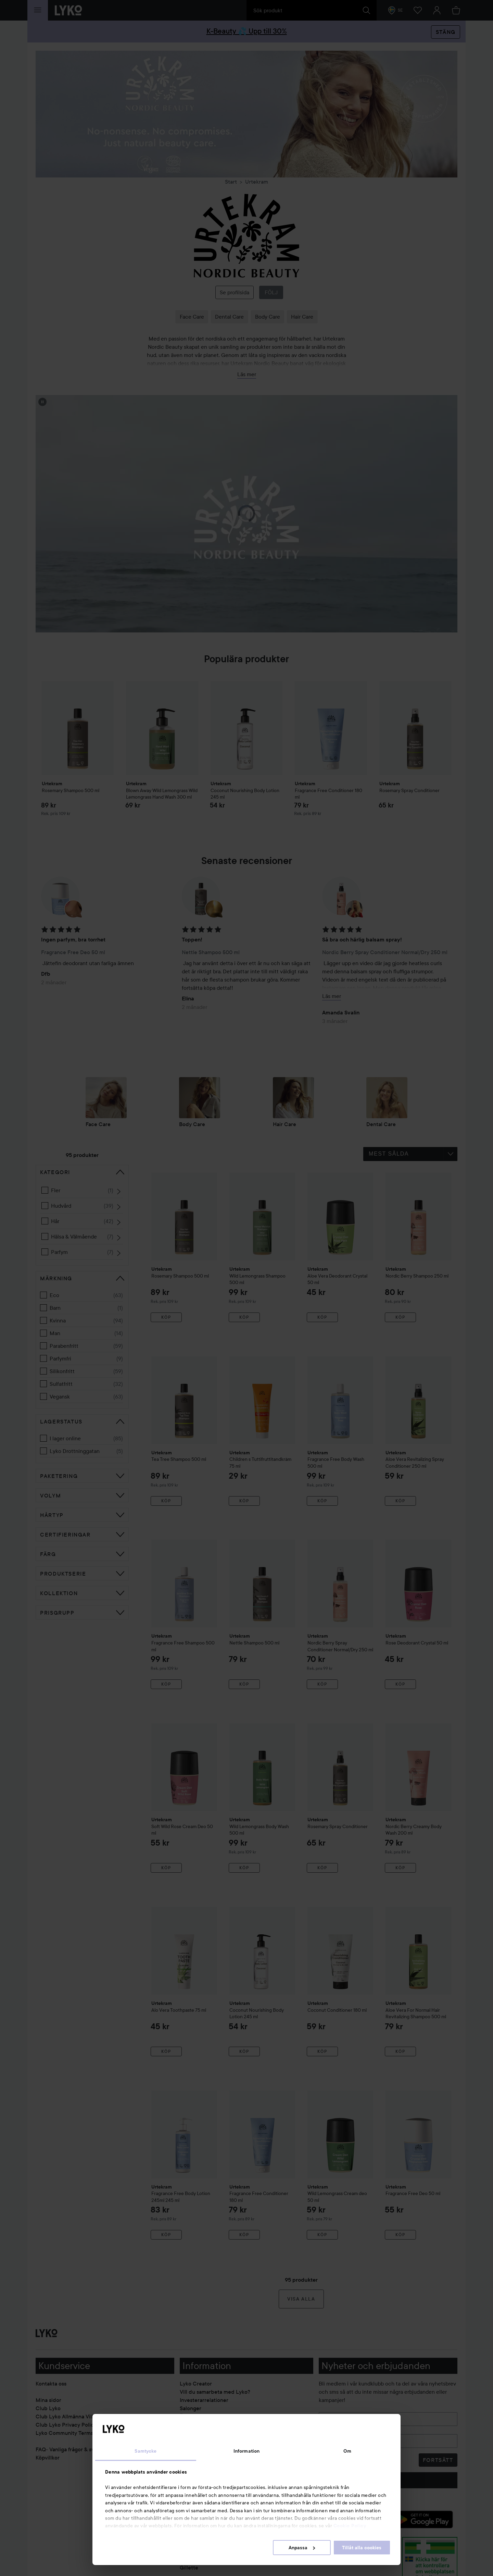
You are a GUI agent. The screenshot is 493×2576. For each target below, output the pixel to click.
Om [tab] (347, 2451)
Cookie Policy (349, 2525)
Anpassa (302, 2547)
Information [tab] (246, 2451)
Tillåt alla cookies (361, 2547)
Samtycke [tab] (145, 2451)
